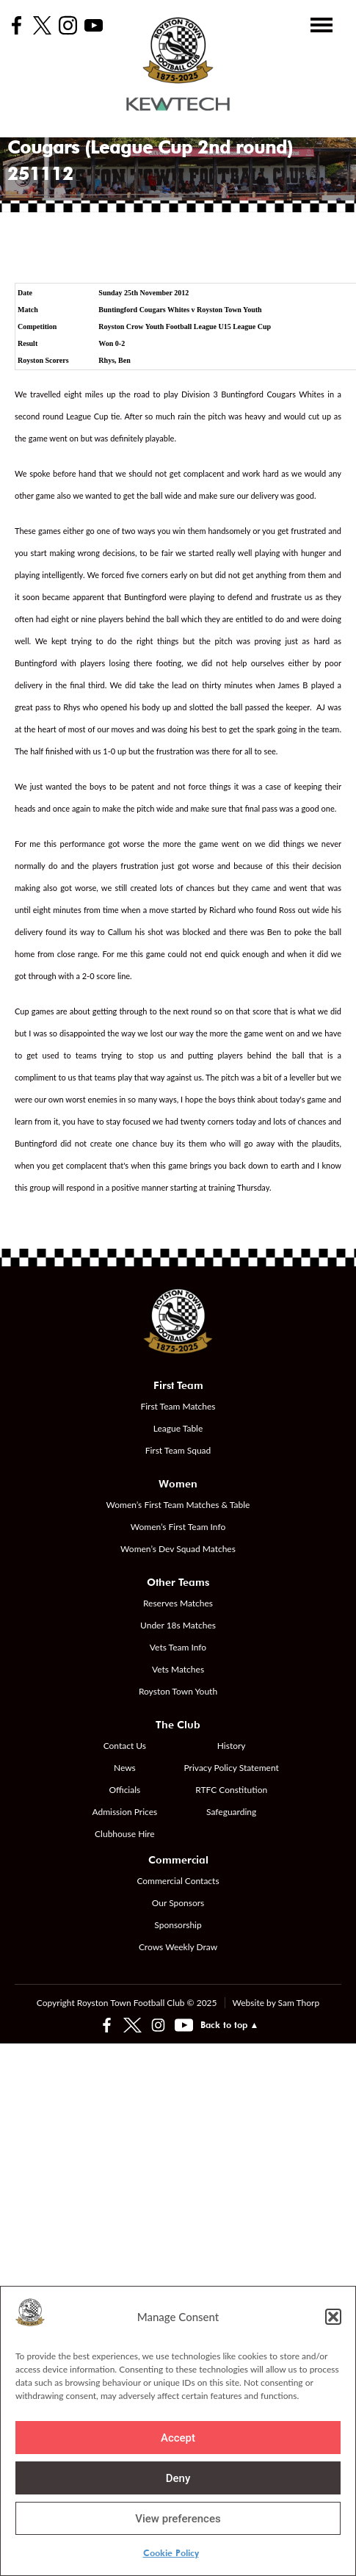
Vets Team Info (178, 1647)
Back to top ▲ (229, 2024)
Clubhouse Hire (124, 1833)
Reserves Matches (178, 1603)
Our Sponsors (178, 1902)
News (125, 1767)
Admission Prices (124, 1811)
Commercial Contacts (178, 1880)
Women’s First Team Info (178, 1526)
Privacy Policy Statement (231, 1767)
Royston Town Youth (178, 1691)
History (231, 1745)
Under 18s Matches (178, 1625)
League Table (178, 1428)
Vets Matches (178, 1669)
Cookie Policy (171, 2552)
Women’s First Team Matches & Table (178, 1504)
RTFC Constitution (231, 1789)
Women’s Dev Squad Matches (178, 1548)
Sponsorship (177, 1924)
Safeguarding (231, 1811)
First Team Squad (178, 1450)
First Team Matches (177, 1406)
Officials (124, 1789)
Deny (178, 2478)
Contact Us (124, 1745)
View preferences (177, 2518)
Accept (178, 2438)
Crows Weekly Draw (178, 1946)
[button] (333, 2316)
